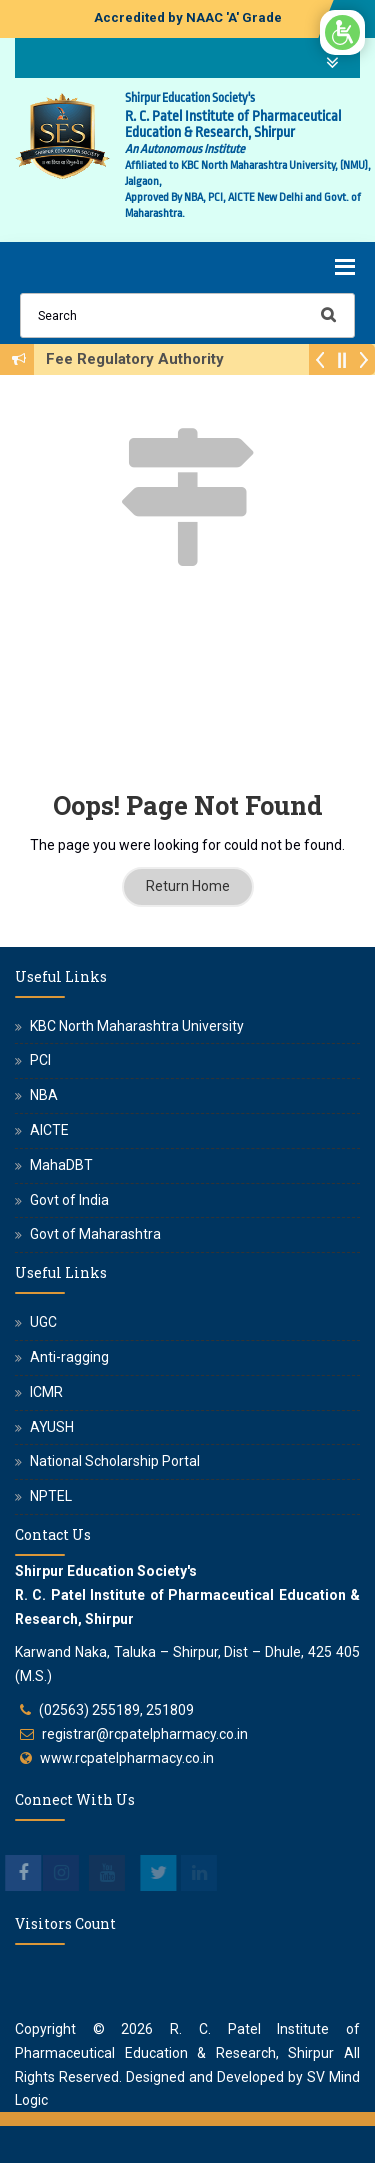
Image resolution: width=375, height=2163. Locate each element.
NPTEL (51, 1496)
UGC (43, 1322)
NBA (44, 1095)
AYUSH (52, 1427)
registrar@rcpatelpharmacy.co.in (145, 1734)
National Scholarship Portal (115, 1461)
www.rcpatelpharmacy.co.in (127, 1758)
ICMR (46, 1392)
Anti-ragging (69, 1357)
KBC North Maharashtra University (137, 1026)
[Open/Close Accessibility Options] (342, 32)
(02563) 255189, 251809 (116, 1710)
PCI (40, 1060)
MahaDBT (61, 1165)
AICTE (49, 1130)
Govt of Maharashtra (95, 1234)
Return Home (188, 886)
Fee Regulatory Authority (141, 359)
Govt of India (69, 1200)
